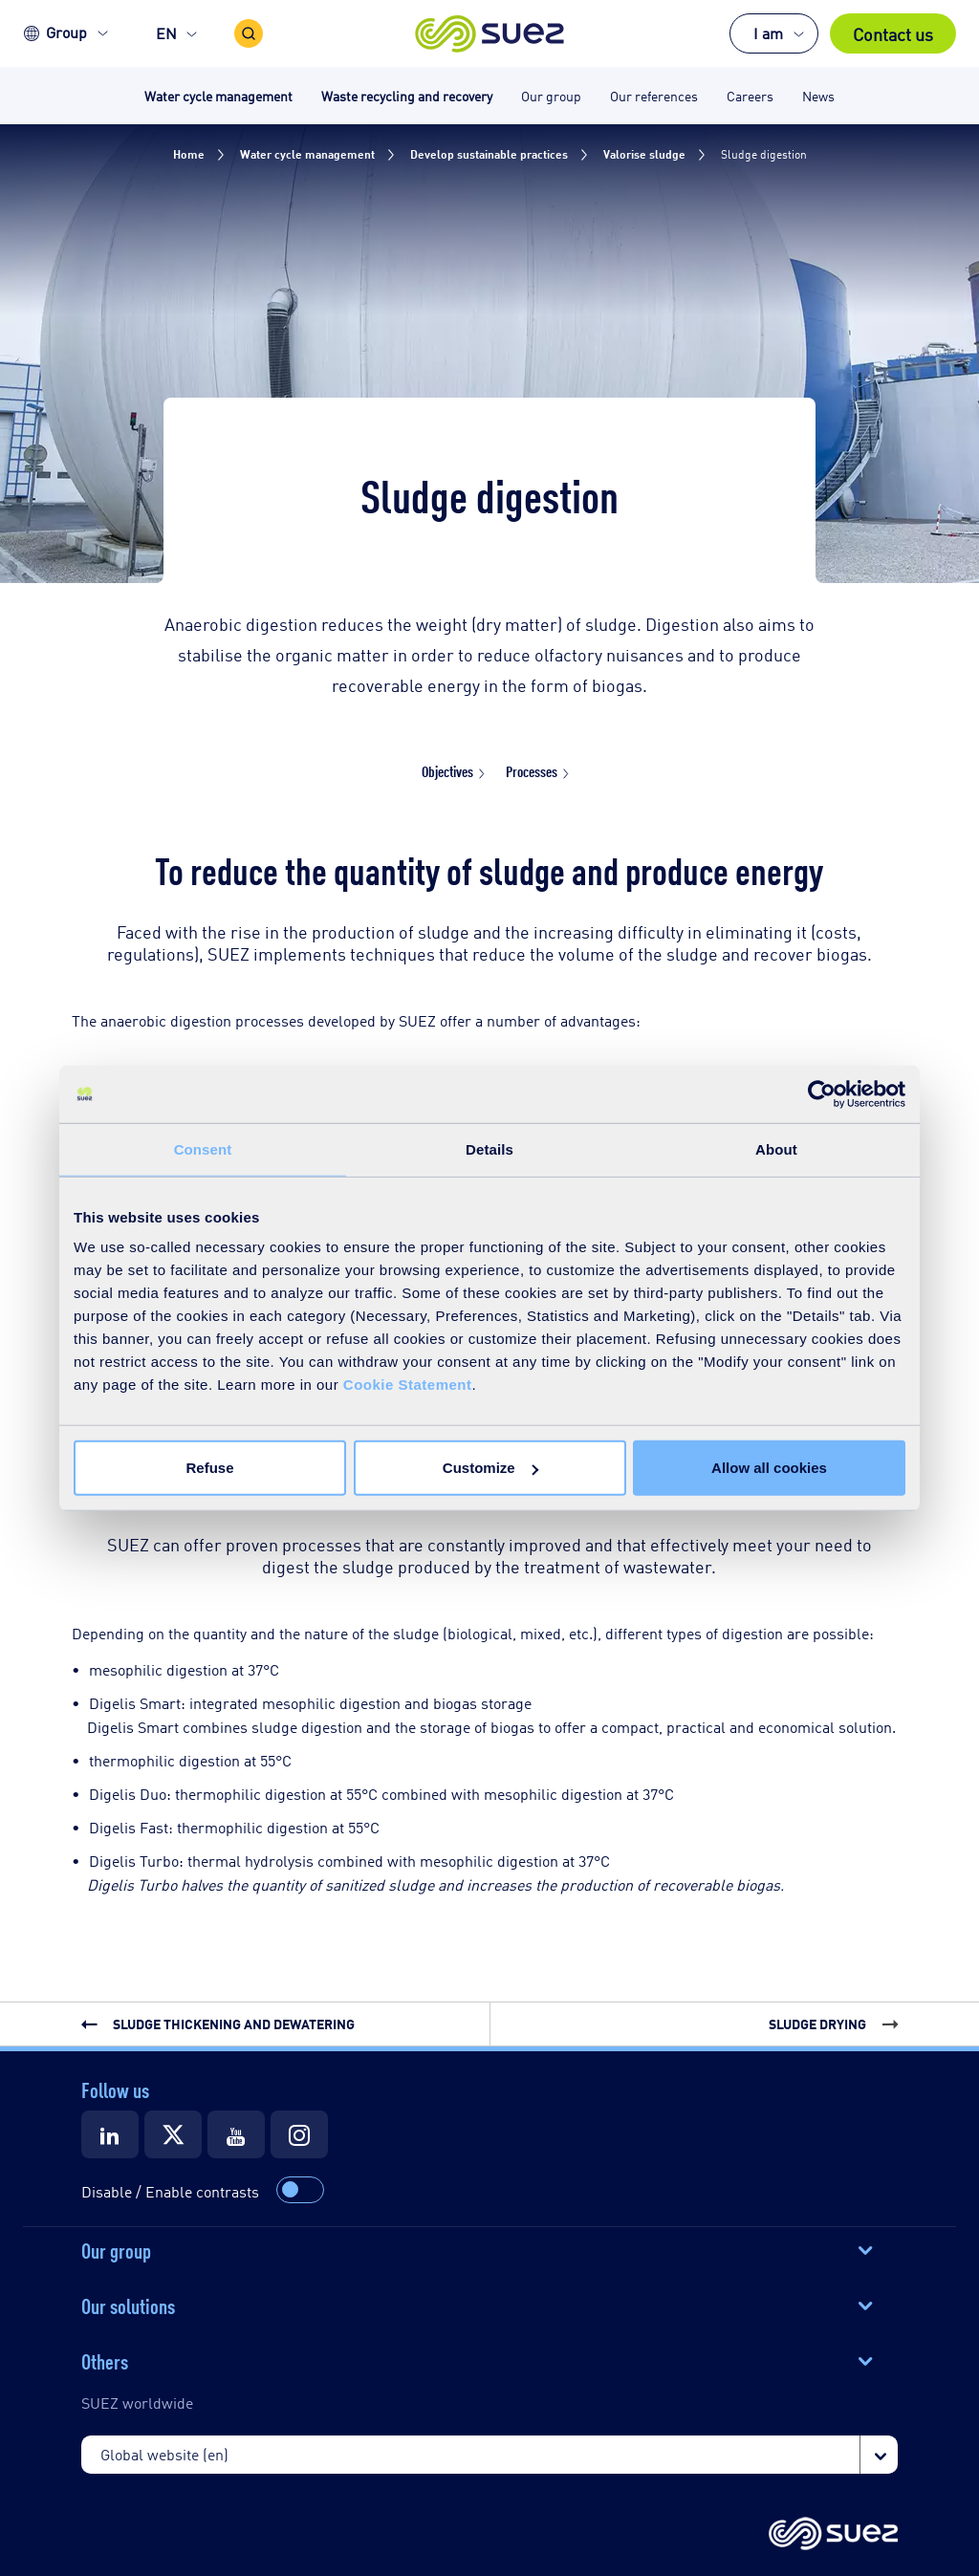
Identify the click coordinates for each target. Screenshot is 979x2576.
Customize (490, 1468)
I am (768, 33)
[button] (490, 33)
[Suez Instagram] (299, 2134)
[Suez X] (173, 2134)
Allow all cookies (769, 1468)
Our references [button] (654, 95)
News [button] (818, 95)
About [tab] (776, 1148)
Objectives (447, 771)
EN (166, 33)
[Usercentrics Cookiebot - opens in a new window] (821, 1093)
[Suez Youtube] (236, 2134)
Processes (531, 771)
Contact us (893, 33)
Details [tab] (489, 1148)
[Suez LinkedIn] (110, 2134)
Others (104, 2360)
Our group (116, 2249)
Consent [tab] (203, 1148)
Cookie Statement (407, 1384)
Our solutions (128, 2304)
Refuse (209, 1468)
